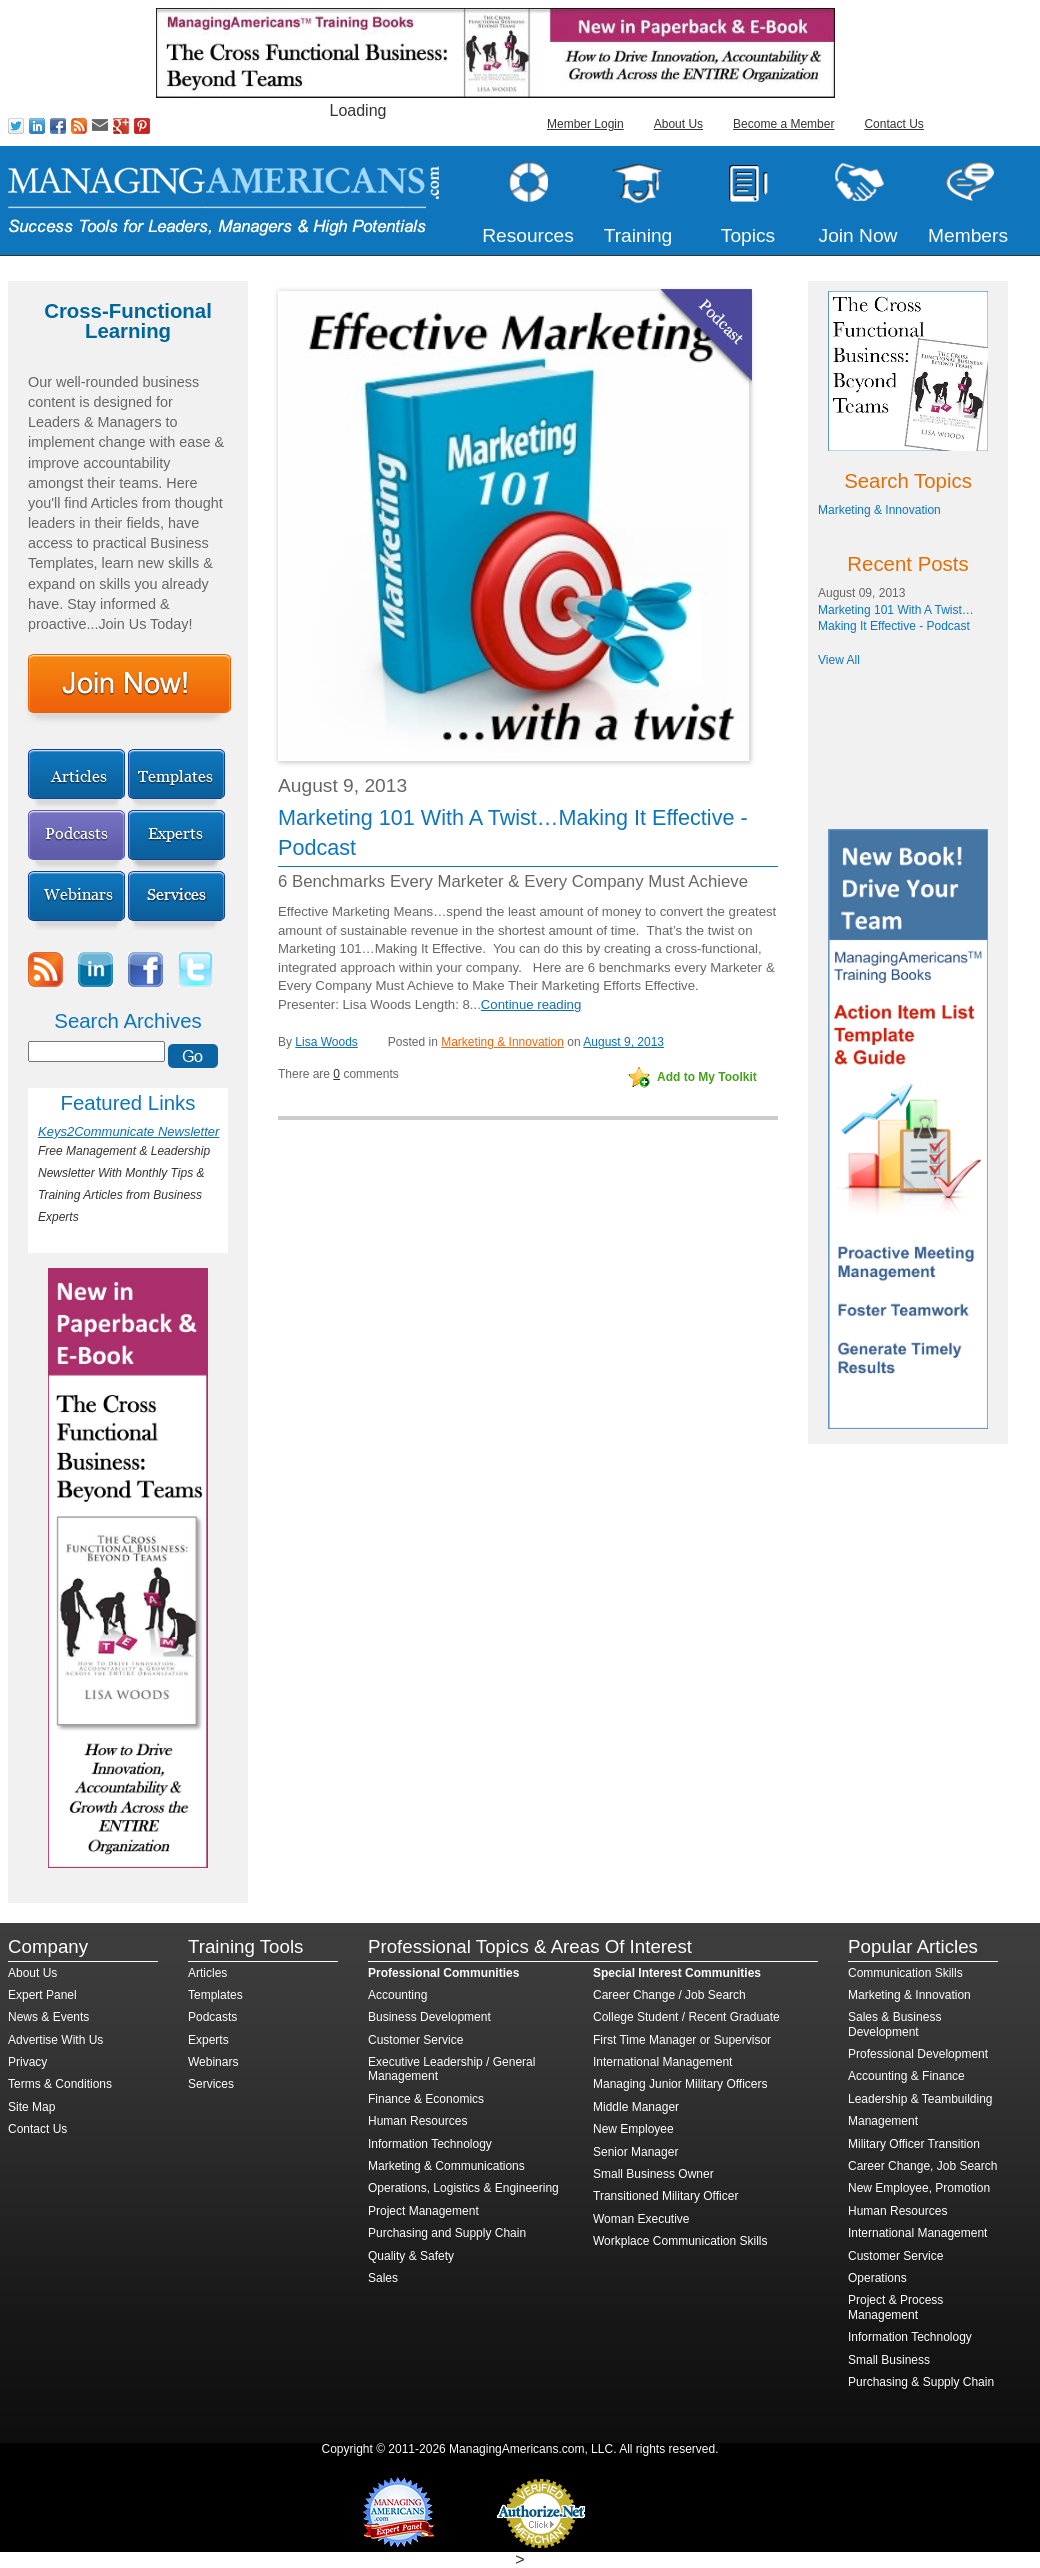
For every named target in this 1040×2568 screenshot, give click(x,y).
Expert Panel (42, 1995)
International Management (662, 2062)
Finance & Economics (426, 2099)
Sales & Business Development (894, 2024)
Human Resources (417, 2121)
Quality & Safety (411, 2256)
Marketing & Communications (446, 2166)
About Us (678, 124)
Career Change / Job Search (669, 1995)
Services (211, 2084)
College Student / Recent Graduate (686, 2017)
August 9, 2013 (623, 1042)
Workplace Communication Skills (680, 2241)
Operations (877, 2278)
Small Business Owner (653, 2174)
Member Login (585, 124)
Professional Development (918, 2054)
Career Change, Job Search (922, 2166)
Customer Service (415, 2040)
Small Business (889, 2360)
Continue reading (531, 1004)
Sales (383, 2278)
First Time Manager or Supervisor (682, 2040)
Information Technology (430, 2144)
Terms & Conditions (60, 2084)
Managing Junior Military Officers (680, 2084)
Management (883, 2121)
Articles (207, 1973)
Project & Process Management (895, 2307)
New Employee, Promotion (919, 2188)
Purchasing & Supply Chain (921, 2382)
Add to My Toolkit (707, 1077)
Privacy (27, 2062)
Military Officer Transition (914, 2144)
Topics (748, 235)
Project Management (423, 2211)
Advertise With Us (55, 2040)
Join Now (858, 235)
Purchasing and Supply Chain (447, 2233)
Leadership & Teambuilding (920, 2099)
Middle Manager (636, 2107)
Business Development (429, 2017)
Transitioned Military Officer (665, 2196)
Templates (215, 1995)
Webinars (213, 2062)
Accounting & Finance (906, 2076)
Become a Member (783, 124)
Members (968, 235)
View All (839, 660)
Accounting (397, 1995)
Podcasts (212, 2017)
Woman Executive (641, 2219)
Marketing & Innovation (502, 1042)
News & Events (48, 2017)
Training (638, 235)
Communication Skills (905, 1973)
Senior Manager (635, 2152)
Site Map (31, 2107)
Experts (208, 2040)
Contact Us (893, 124)
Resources (528, 235)
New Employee (633, 2129)
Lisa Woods (326, 1042)
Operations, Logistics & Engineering (463, 2188)
